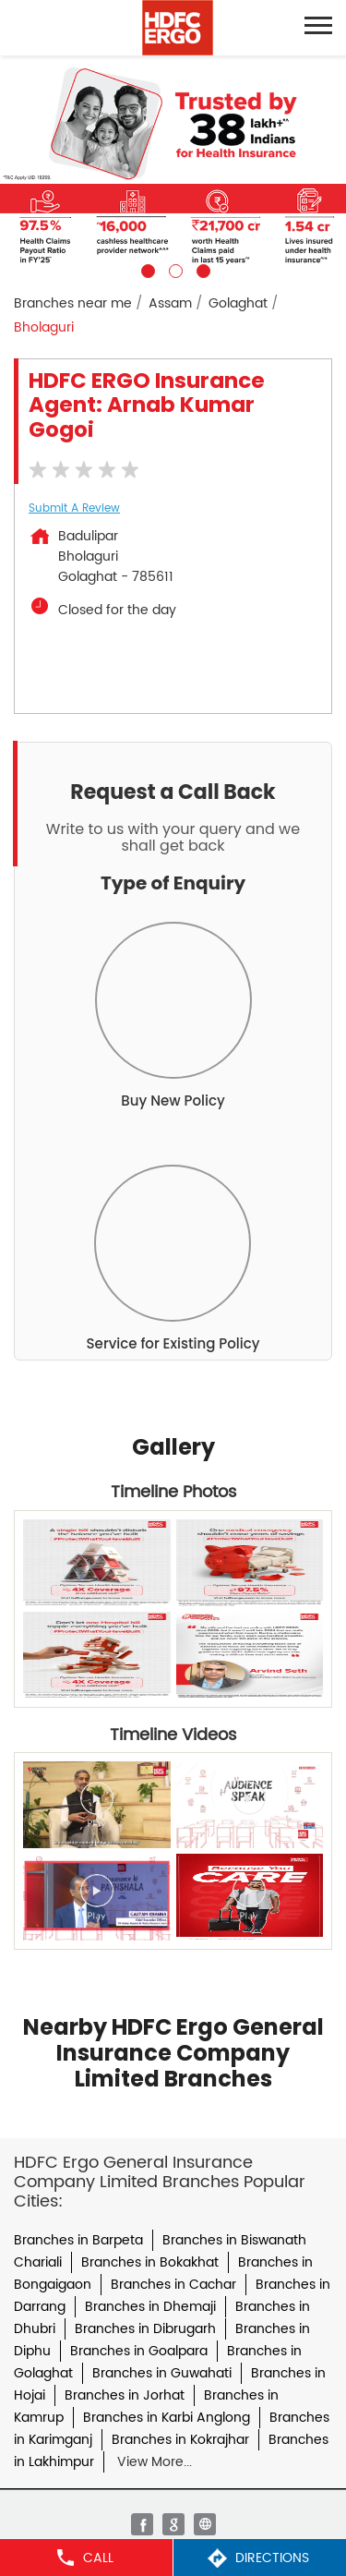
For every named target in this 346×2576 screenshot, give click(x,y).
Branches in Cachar (173, 2284)
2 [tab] (173, 268)
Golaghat (238, 303)
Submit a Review (74, 508)
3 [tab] (201, 268)
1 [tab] (145, 268)
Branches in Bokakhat (150, 2262)
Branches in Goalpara (139, 2351)
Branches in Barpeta (78, 2240)
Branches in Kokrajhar (180, 2439)
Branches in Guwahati (162, 2373)
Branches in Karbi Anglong (166, 2417)
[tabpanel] (173, 166)
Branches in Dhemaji (150, 2306)
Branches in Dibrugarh (145, 2329)
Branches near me (73, 303)
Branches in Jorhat (125, 2395)
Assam (170, 303)
